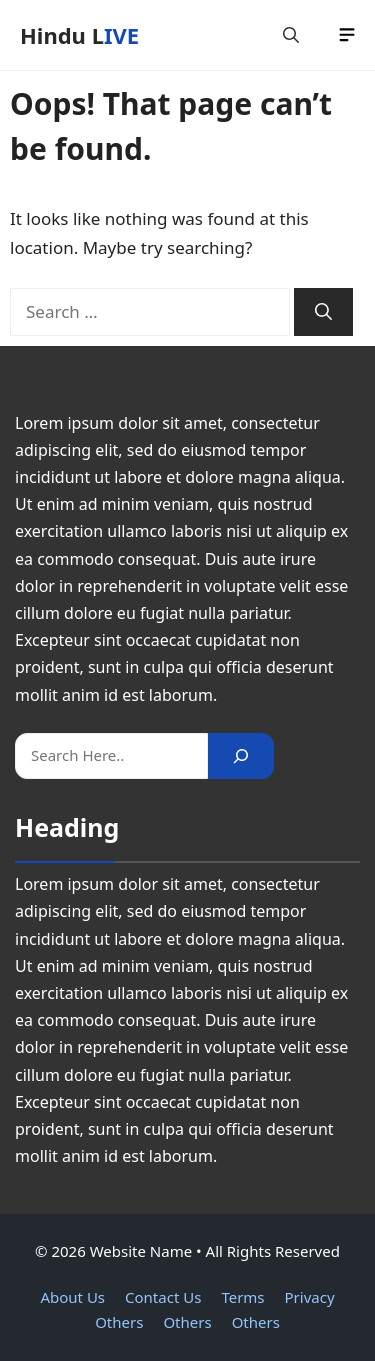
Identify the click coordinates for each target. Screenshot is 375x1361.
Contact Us (163, 1297)
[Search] (323, 312)
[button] (291, 35)
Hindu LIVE (79, 35)
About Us (72, 1297)
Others (119, 1322)
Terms (242, 1297)
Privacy (310, 1297)
